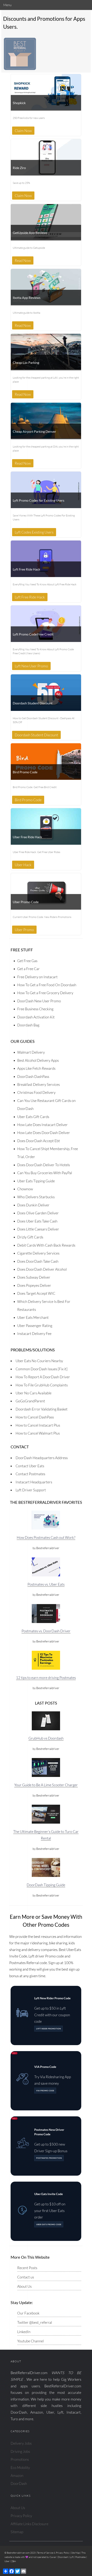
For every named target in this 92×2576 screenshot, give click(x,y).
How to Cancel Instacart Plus (38, 1425)
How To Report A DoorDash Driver (43, 1377)
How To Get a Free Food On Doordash (46, 985)
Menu (7, 5)
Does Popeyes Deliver (34, 1285)
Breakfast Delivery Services (38, 1084)
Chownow (25, 1189)
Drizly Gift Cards (30, 1237)
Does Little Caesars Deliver (38, 1229)
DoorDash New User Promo (39, 1001)
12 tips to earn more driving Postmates (46, 1677)
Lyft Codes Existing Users (34, 532)
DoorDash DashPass (33, 1076)
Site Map (75, 2552)
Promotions (20, 2459)
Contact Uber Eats (30, 1466)
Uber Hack (23, 864)
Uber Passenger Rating (34, 1325)
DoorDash (19, 2483)
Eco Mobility (20, 2467)
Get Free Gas (27, 960)
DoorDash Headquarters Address (42, 1457)
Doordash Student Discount (36, 735)
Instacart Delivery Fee (34, 1333)
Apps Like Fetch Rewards (36, 1068)
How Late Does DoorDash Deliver (43, 1132)
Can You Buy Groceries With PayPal (44, 1173)
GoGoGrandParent (30, 1401)
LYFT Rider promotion (48, 2029)
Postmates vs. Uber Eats (46, 1584)
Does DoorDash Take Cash (37, 1261)
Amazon (17, 2475)
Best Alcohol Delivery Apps (38, 1060)
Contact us (25, 2277)
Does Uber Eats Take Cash (37, 1221)
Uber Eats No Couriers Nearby (39, 1360)
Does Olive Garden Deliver (38, 1213)
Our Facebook (28, 2313)
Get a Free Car (28, 968)
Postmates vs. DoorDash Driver (46, 1631)
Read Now (23, 260)
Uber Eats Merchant (33, 1317)
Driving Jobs (20, 2451)
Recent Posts (27, 2267)
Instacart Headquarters (34, 1482)
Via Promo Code (45, 2090)
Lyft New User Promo (31, 666)
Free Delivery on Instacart (37, 977)
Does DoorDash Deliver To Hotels (43, 1165)
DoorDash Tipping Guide (46, 1885)
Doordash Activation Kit (36, 1017)
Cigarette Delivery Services (38, 1253)
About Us (24, 2286)
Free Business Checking (35, 1009)
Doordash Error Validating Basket (42, 1409)
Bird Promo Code (28, 800)
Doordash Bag (28, 1025)
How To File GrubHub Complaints (42, 1385)
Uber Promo (24, 929)
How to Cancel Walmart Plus (38, 1433)
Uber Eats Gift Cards (33, 1116)
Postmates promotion (49, 2158)
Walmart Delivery (31, 1052)
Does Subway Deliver (33, 1277)
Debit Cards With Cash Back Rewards (46, 1245)
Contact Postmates (30, 1474)
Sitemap (17, 2532)
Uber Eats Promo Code (48, 2224)
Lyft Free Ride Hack (30, 597)
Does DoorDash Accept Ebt (38, 1140)
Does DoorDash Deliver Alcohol (42, 1269)
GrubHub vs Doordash (46, 1738)
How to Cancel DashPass (35, 1417)
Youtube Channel (30, 2341)
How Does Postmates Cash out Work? (46, 1537)
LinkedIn (23, 2331)
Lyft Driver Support (31, 1490)
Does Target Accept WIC (36, 1293)
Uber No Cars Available (33, 1393)
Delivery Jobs (21, 2443)
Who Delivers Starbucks (36, 1197)
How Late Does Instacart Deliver (42, 1124)
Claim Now (23, 130)
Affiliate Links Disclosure (29, 2524)
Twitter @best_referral (34, 2322)
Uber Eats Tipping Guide (36, 1181)
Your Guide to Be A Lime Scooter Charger (46, 1785)
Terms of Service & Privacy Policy (53, 2552)
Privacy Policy (21, 2515)
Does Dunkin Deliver (33, 1205)
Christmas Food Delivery (36, 1092)
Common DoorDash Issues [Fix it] (42, 1369)
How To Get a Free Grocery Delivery (45, 993)
